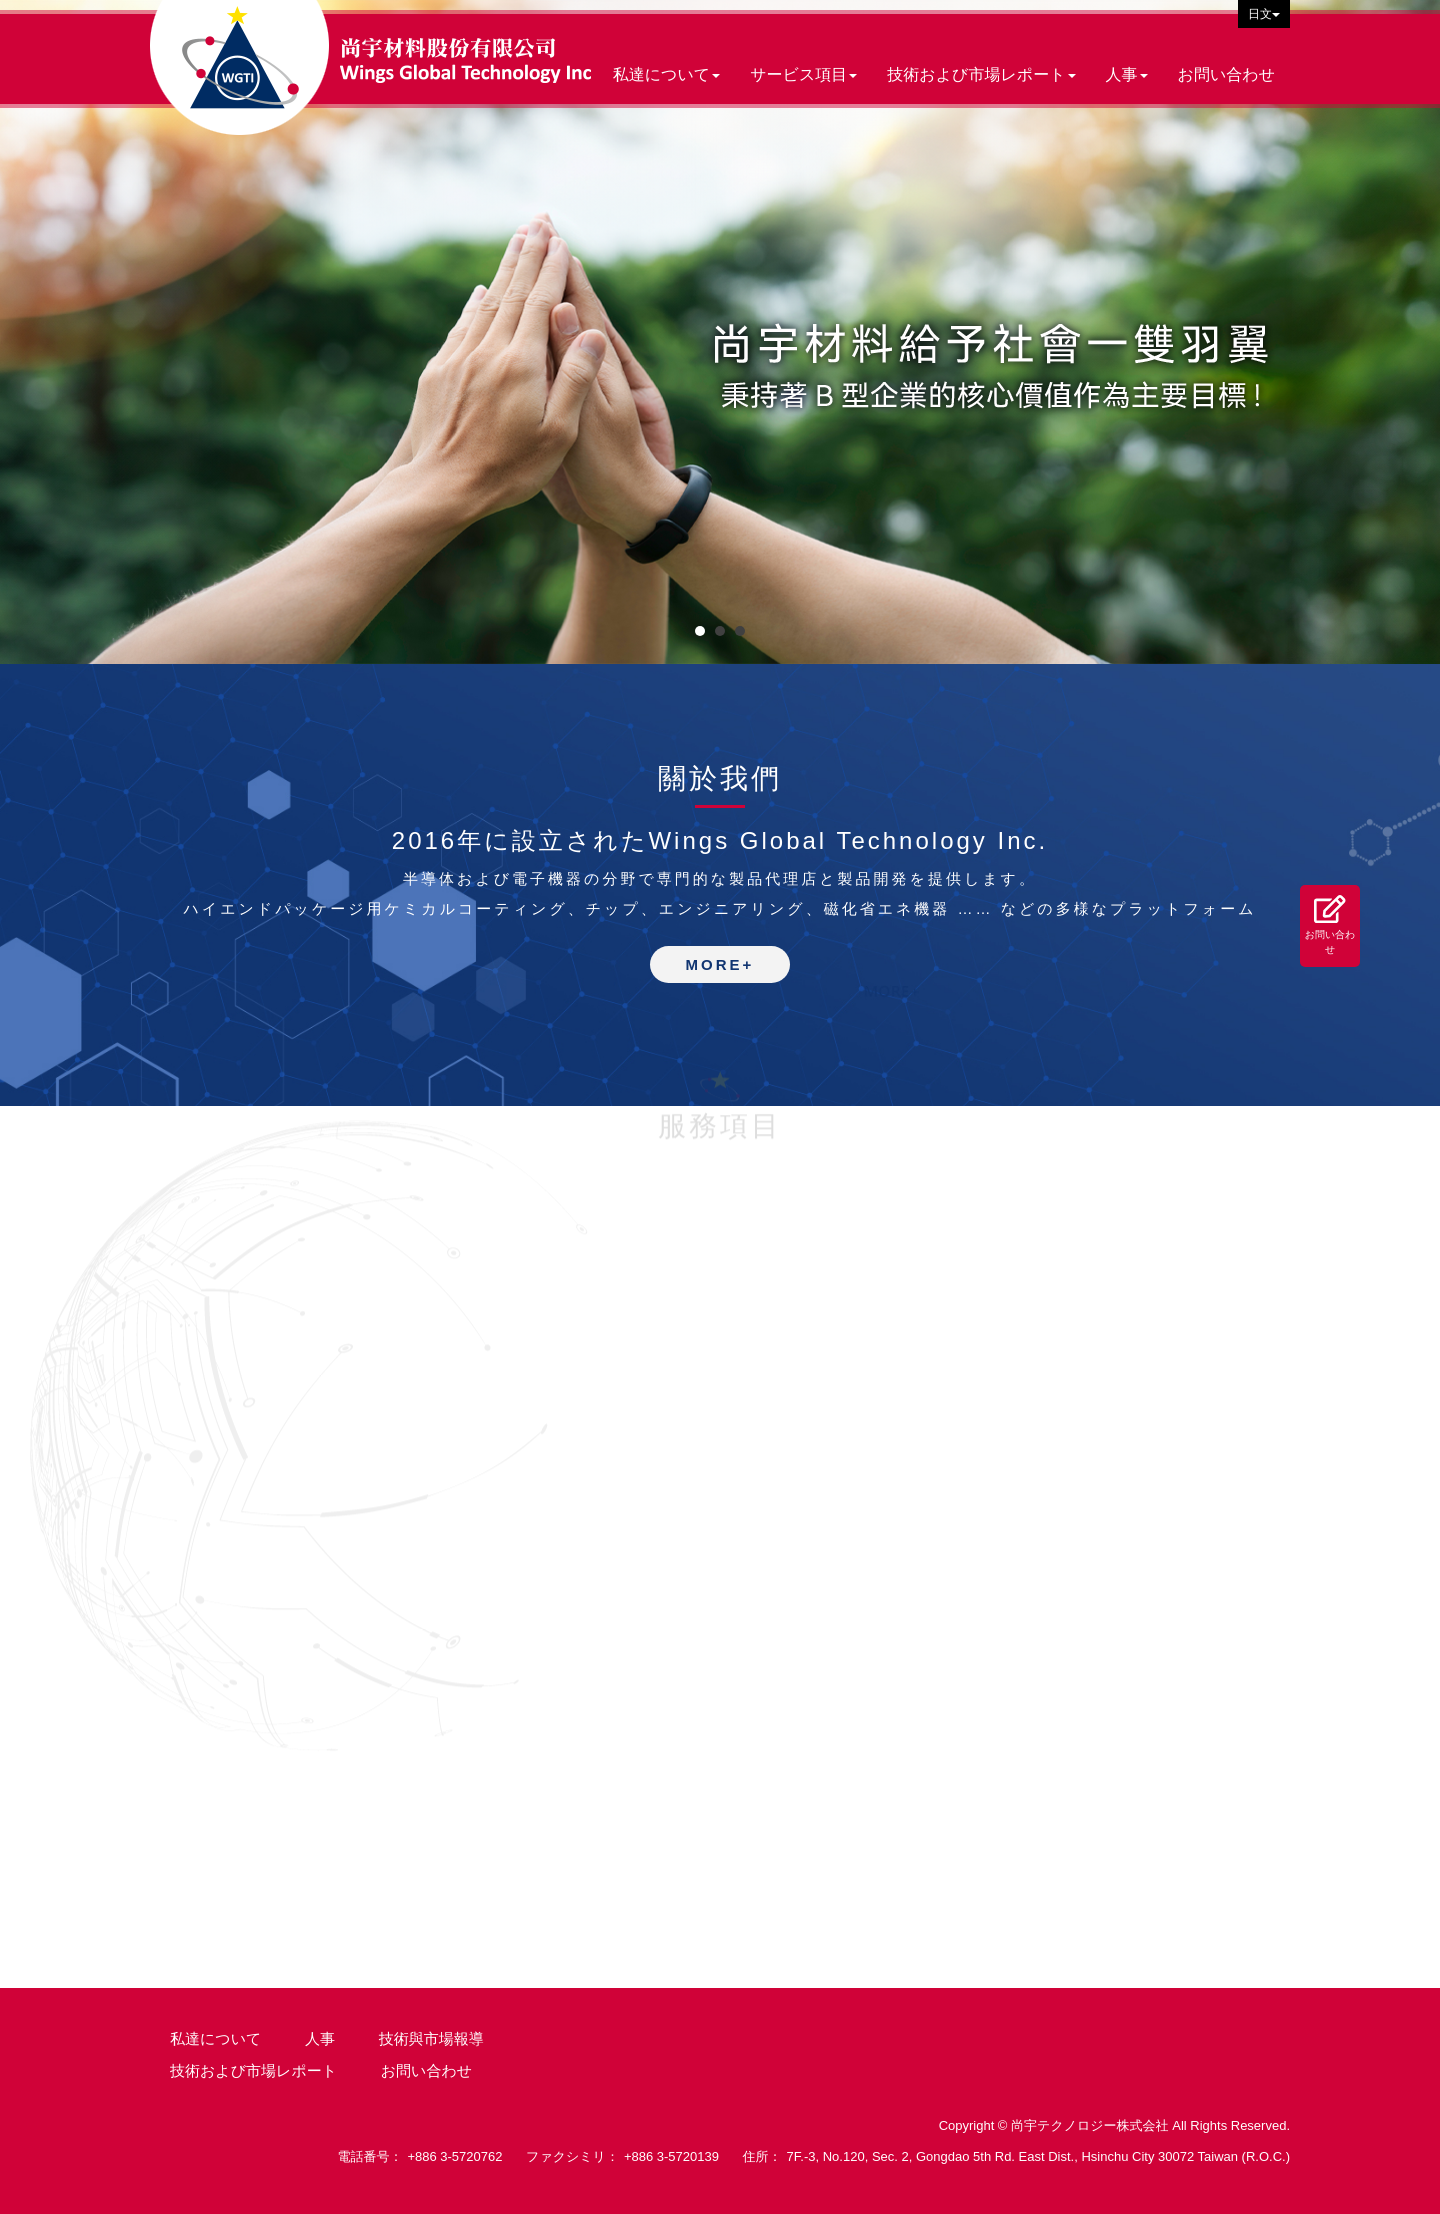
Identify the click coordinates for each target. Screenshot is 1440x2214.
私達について (215, 2038)
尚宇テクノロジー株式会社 (371, 67)
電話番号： (369, 2156)
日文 (1264, 14)
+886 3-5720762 (454, 2156)
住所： (762, 2156)
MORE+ (720, 964)
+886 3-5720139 (671, 2156)
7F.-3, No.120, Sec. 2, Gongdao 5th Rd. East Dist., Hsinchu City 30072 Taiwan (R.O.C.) (1038, 2156)
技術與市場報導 (431, 2038)
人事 (320, 2038)
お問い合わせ (1330, 924)
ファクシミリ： (572, 2156)
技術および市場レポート (253, 2070)
